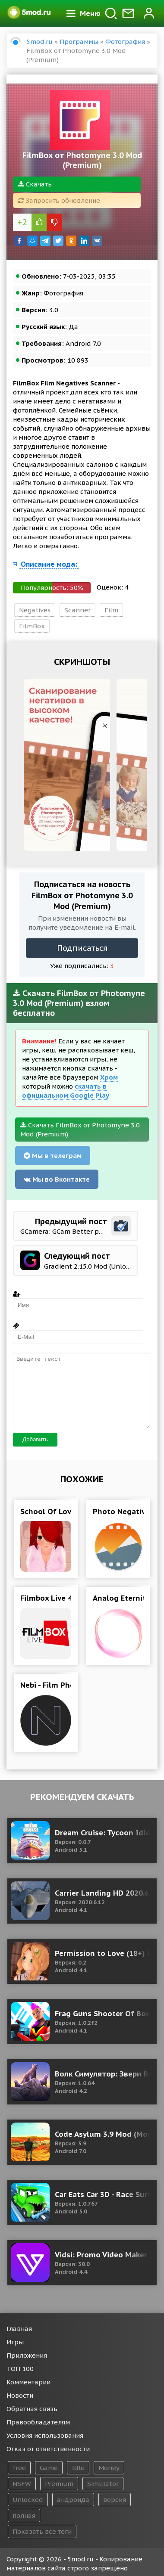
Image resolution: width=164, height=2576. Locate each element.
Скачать (35, 184)
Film (111, 610)
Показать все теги (42, 2531)
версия (114, 2499)
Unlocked (28, 2499)
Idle (78, 2468)
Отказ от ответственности (48, 2449)
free (19, 2468)
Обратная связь (31, 2409)
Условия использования (44, 2435)
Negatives (34, 610)
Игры (15, 2342)
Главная (19, 2329)
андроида (73, 2499)
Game (49, 2468)
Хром (109, 1077)
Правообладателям (38, 2422)
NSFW (22, 2484)
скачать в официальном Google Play (65, 1090)
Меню (83, 13)
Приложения (26, 2355)
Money (109, 2468)
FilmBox (32, 626)
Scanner (77, 610)
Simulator (103, 2484)
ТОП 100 (20, 2369)
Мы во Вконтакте (57, 1179)
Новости (19, 2395)
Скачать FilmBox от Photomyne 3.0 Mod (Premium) (80, 1129)
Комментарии (28, 2382)
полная (24, 2515)
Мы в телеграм (53, 1155)
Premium (59, 2484)
